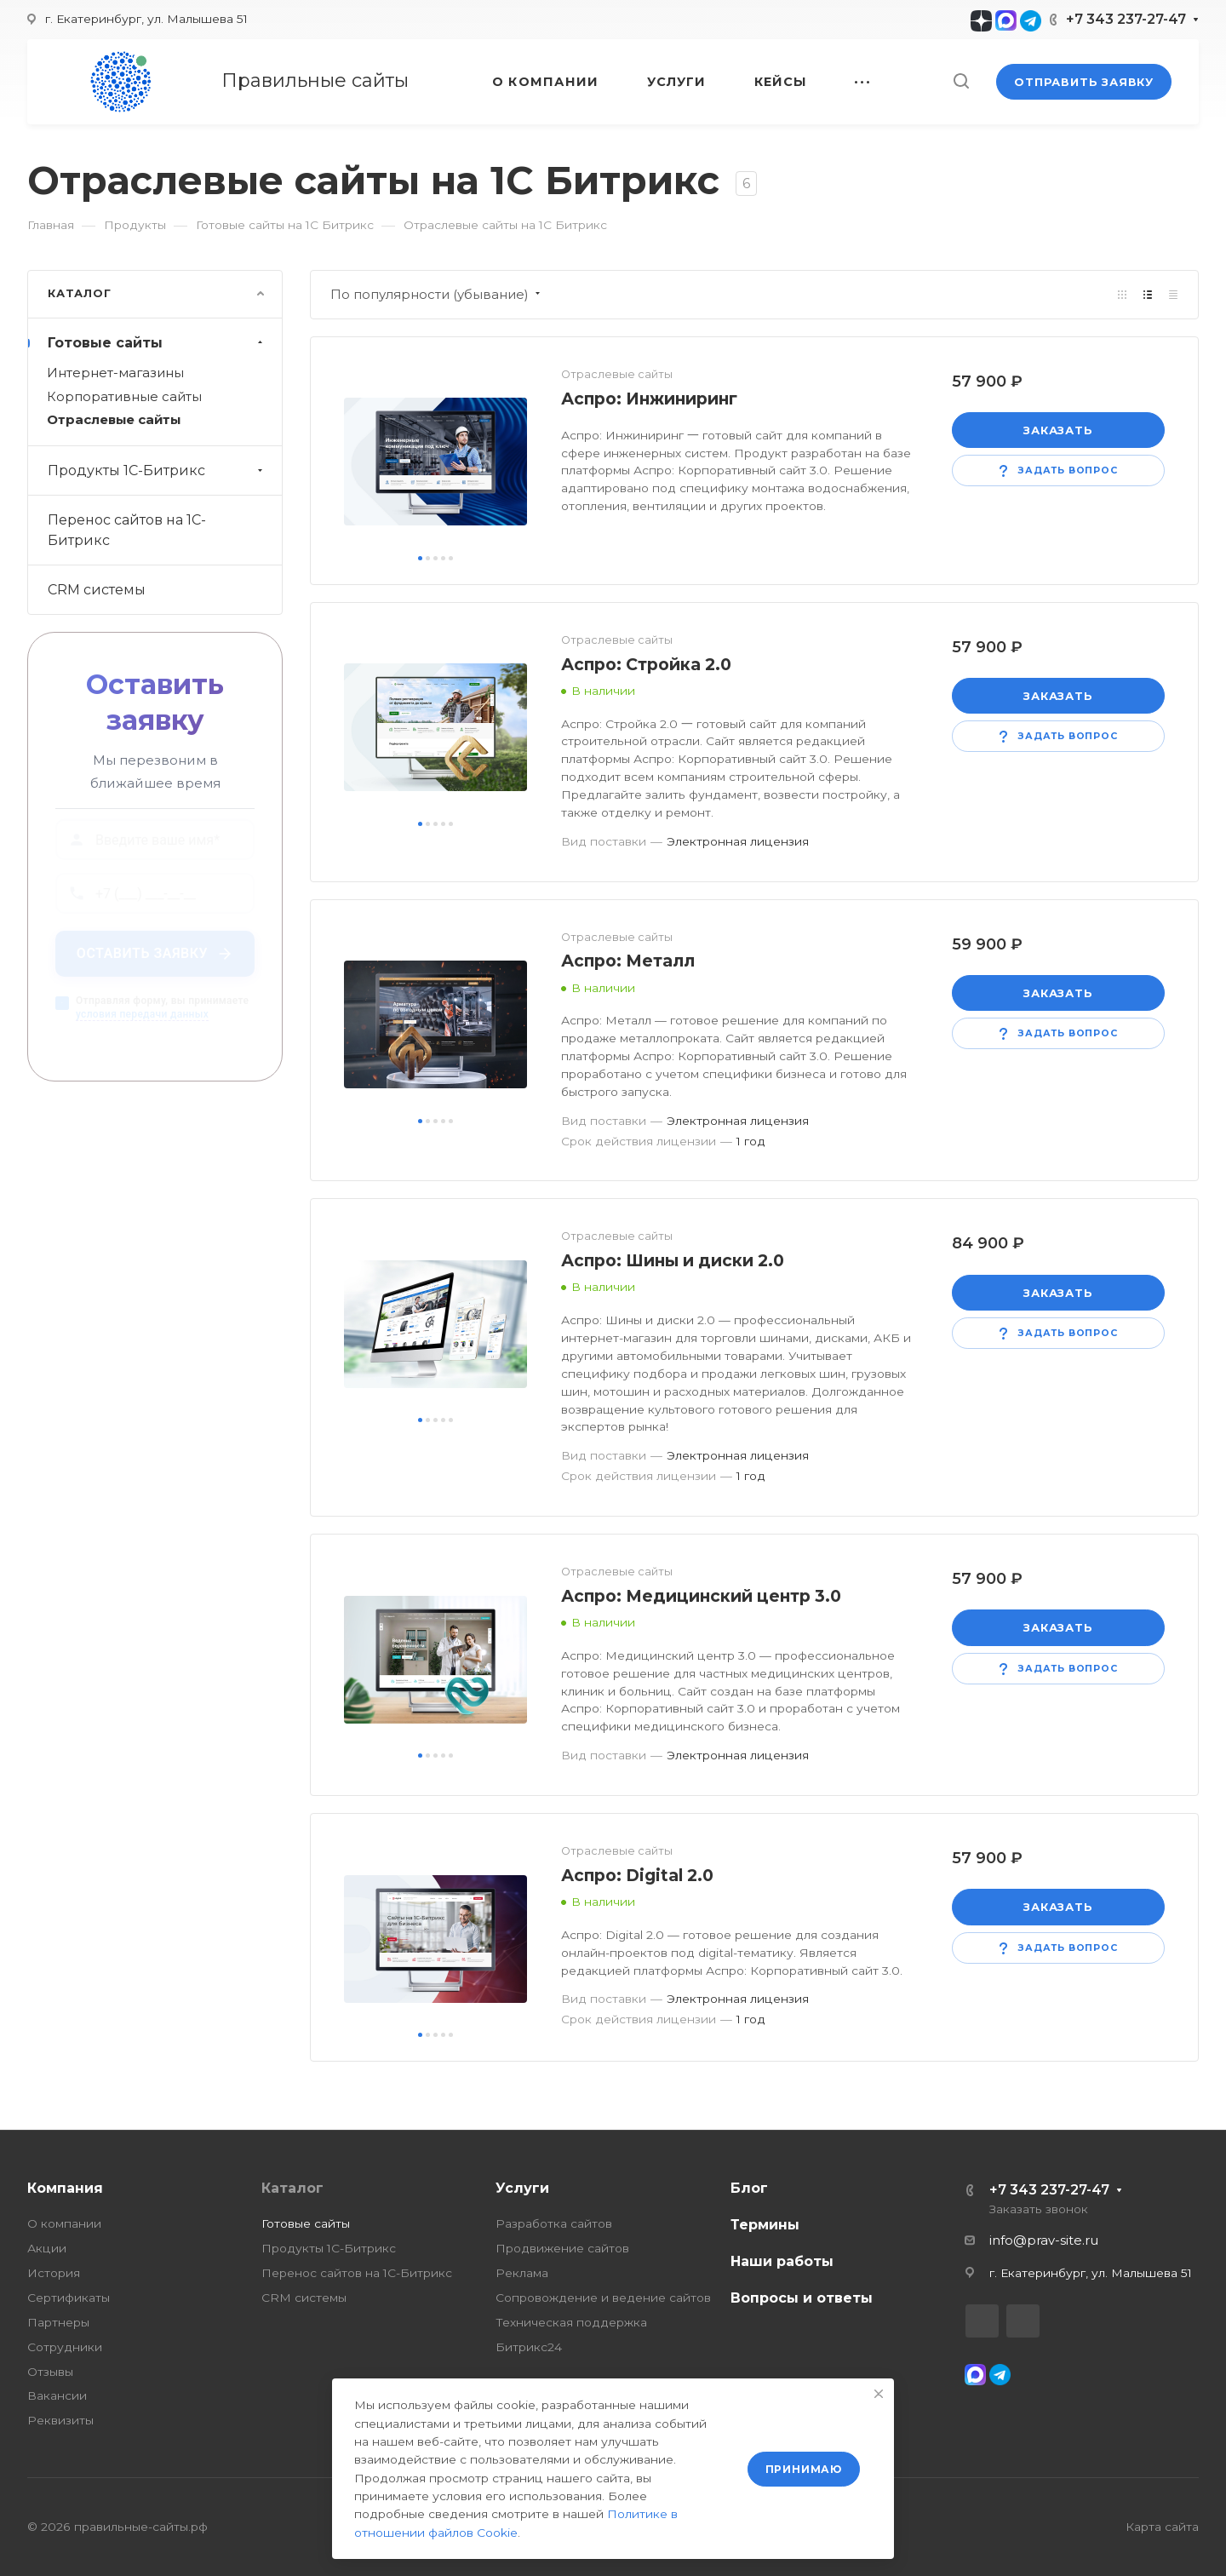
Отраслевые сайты (113, 419)
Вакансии (57, 2395)
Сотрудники (64, 2347)
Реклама (522, 2273)
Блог (749, 2188)
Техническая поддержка (571, 2322)
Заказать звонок (1038, 2209)
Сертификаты (68, 2297)
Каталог (292, 2188)
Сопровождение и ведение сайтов (603, 2297)
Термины (764, 2225)
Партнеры (58, 2322)
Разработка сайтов (554, 2223)
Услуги (522, 2188)
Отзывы (50, 2371)
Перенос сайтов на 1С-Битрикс (127, 530)
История (53, 2273)
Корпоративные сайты (124, 396)
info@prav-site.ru (1043, 2240)
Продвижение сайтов (562, 2248)
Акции (46, 2248)
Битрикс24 (529, 2347)
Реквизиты (60, 2420)
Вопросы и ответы (801, 2298)
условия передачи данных (142, 1022)
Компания (65, 2188)
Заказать (1057, 430)
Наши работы (782, 2261)
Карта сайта (1162, 2526)
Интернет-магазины (115, 373)
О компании (64, 2223)
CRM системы (97, 590)
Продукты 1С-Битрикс (157, 470)
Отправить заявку (1084, 82)
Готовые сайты (157, 343)
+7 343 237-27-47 (1126, 19)
